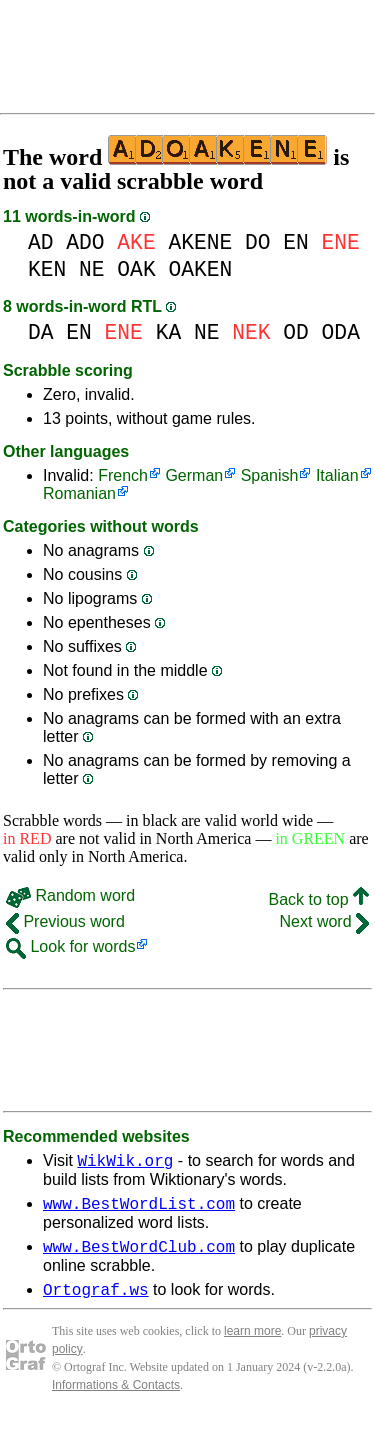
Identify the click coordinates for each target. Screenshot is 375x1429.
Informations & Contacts (116, 1397)
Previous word (65, 921)
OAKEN (200, 269)
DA (41, 332)
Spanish (270, 475)
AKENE (200, 242)
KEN (47, 269)
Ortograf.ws (96, 1301)
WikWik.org (125, 1163)
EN (296, 242)
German (194, 475)
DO (258, 242)
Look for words (70, 946)
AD (41, 242)
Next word (324, 921)
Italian (337, 475)
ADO (85, 242)
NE (92, 269)
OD (296, 332)
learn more (252, 1343)
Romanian (79, 493)
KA (169, 332)
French (123, 475)
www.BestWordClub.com (139, 1255)
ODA (341, 332)
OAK (136, 269)
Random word (70, 895)
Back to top (319, 899)
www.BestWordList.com (139, 1209)
